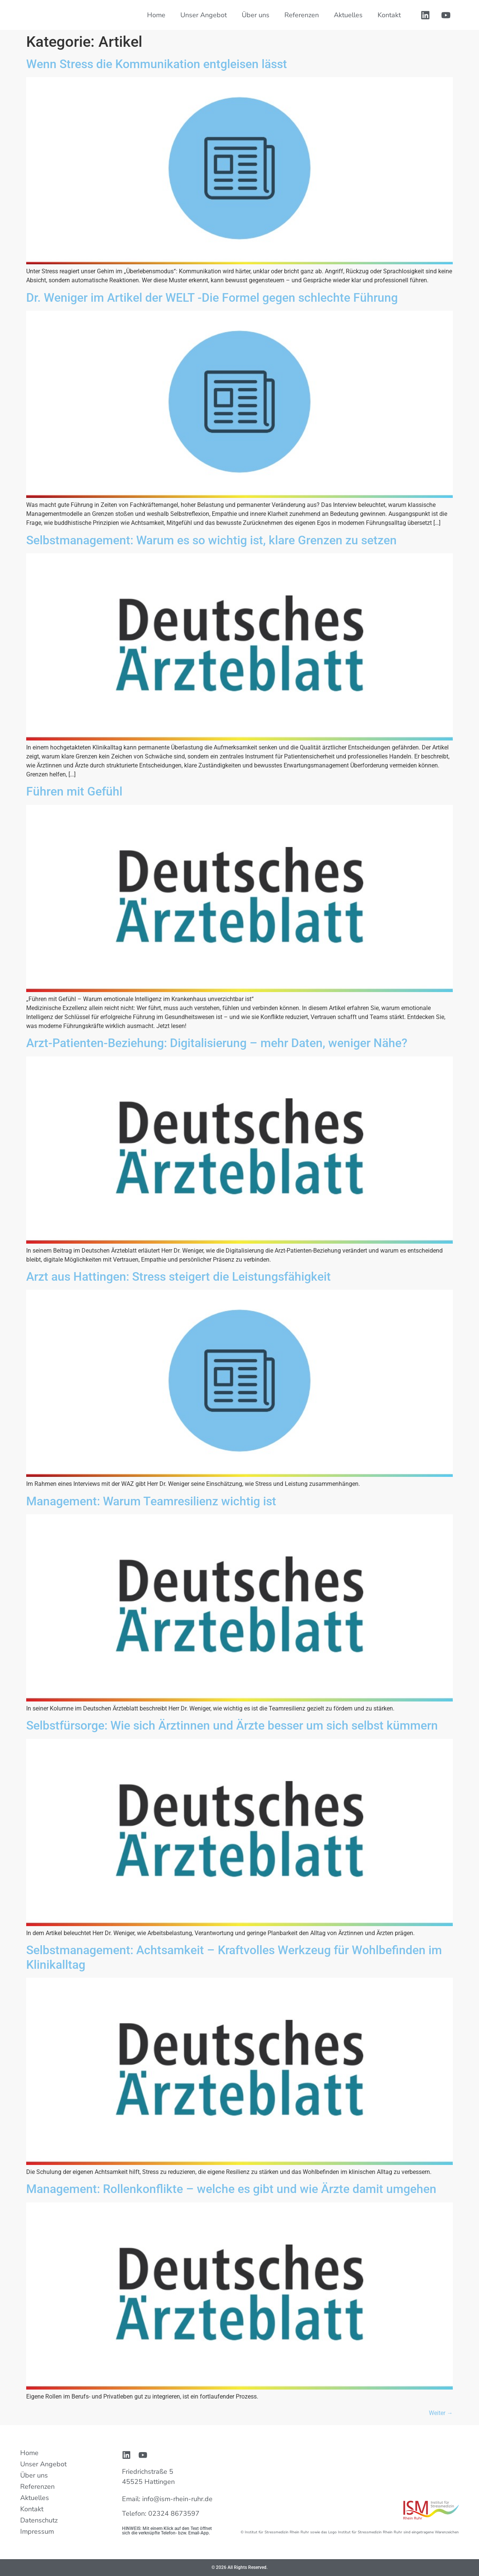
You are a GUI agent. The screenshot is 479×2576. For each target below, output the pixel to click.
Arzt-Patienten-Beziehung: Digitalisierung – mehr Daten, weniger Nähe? (217, 1043)
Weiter (441, 2413)
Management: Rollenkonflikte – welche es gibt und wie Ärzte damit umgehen (231, 2189)
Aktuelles (348, 14)
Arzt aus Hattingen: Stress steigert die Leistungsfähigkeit (178, 1276)
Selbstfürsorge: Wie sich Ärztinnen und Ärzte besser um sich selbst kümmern (232, 1725)
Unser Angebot (203, 14)
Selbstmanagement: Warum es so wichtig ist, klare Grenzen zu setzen (211, 540)
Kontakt (389, 14)
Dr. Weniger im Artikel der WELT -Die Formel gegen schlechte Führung (212, 298)
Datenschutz (39, 2520)
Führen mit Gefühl (74, 791)
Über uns (255, 14)
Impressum (37, 2531)
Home (156, 14)
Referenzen (301, 14)
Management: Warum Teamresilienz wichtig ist (151, 1501)
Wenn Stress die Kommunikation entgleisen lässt (156, 64)
